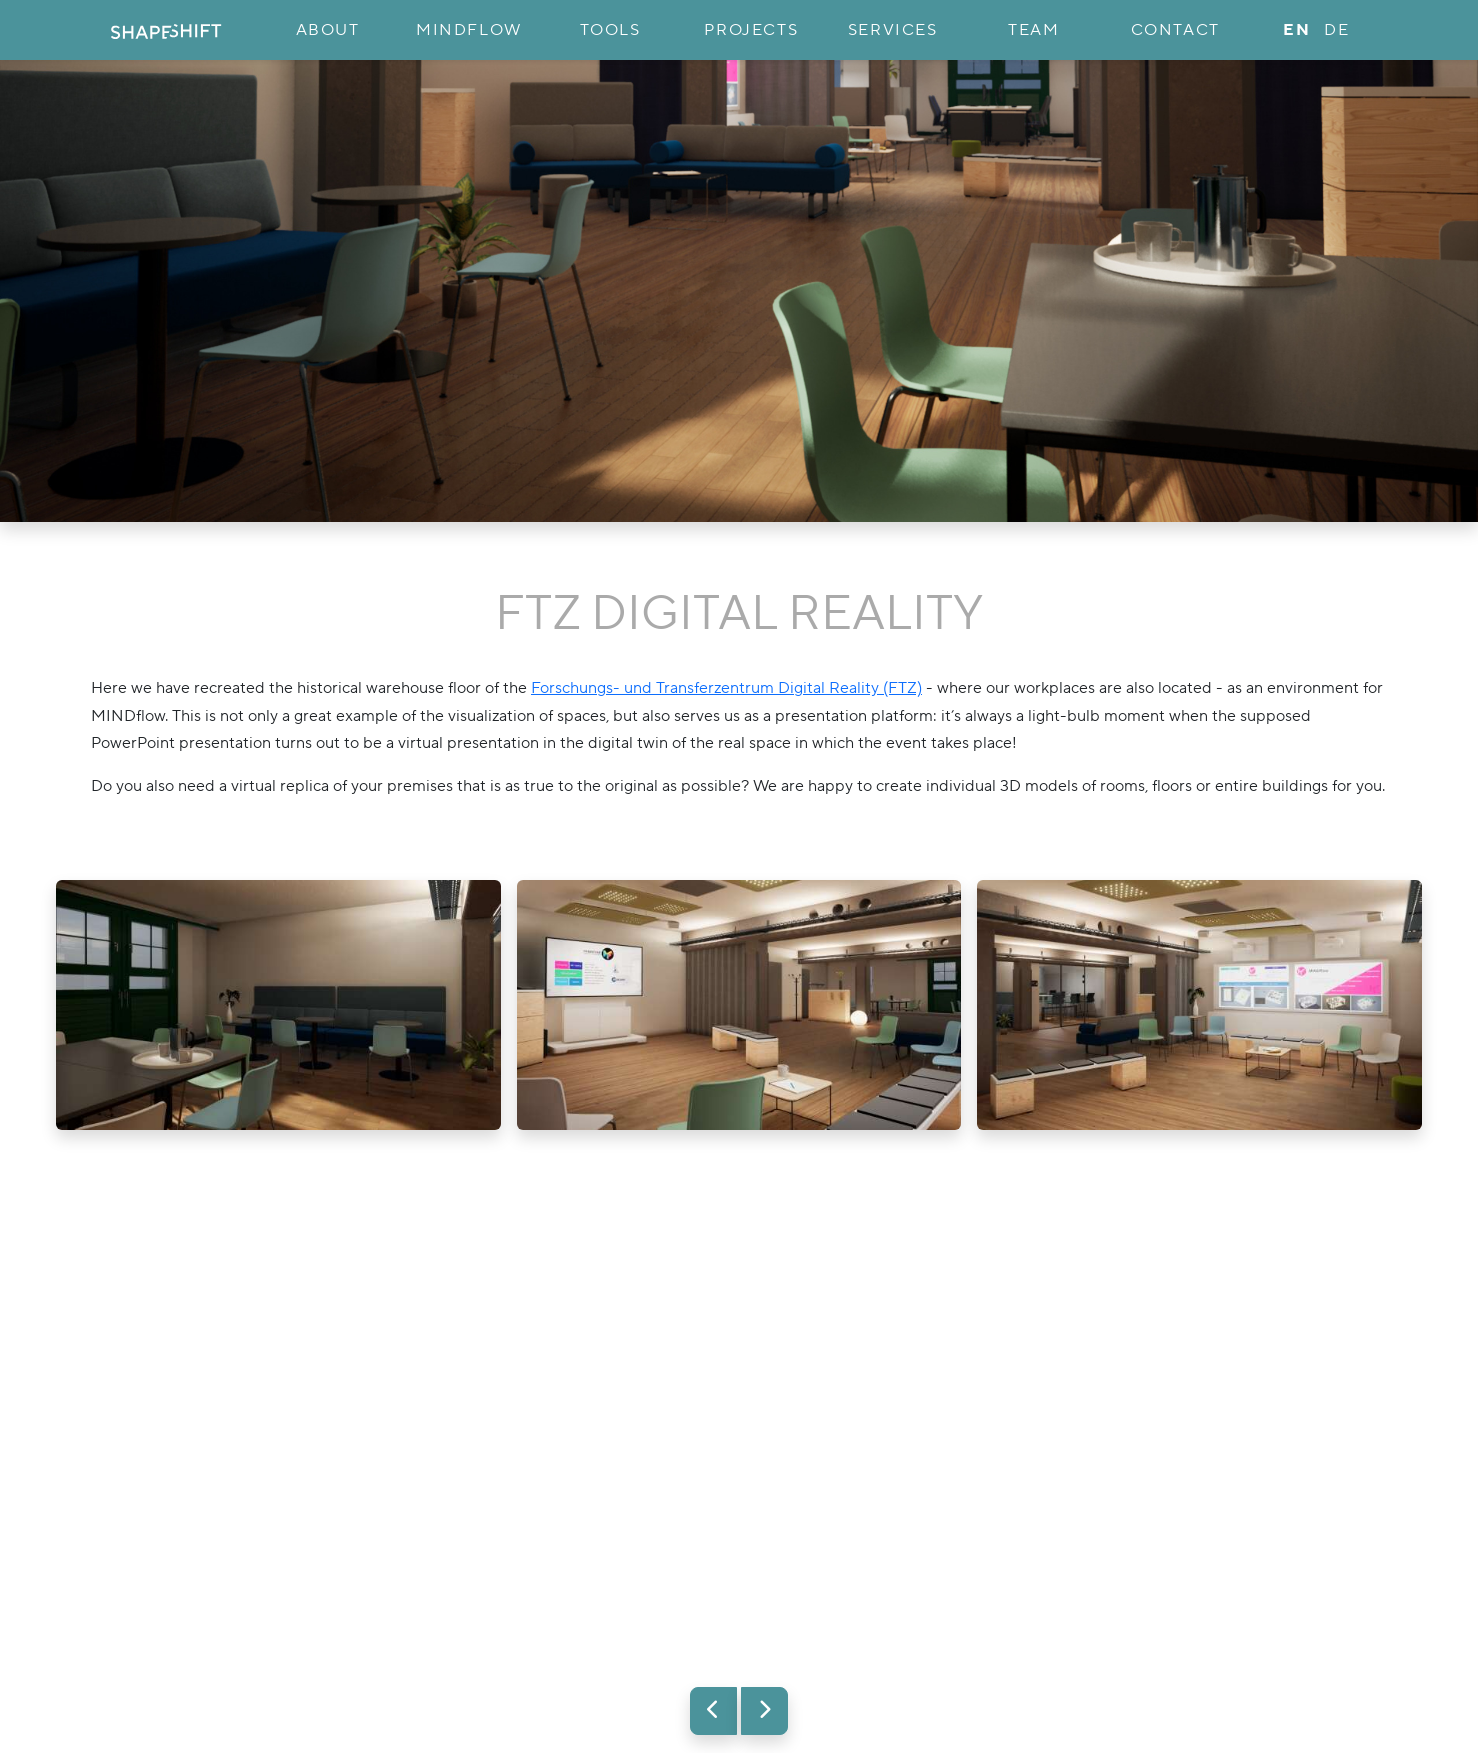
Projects (751, 30)
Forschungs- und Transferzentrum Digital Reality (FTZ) (726, 688)
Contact (1175, 30)
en (1296, 30)
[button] (713, 1711)
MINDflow (469, 30)
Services (893, 30)
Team (1033, 30)
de (1336, 30)
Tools (610, 30)
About (328, 30)
